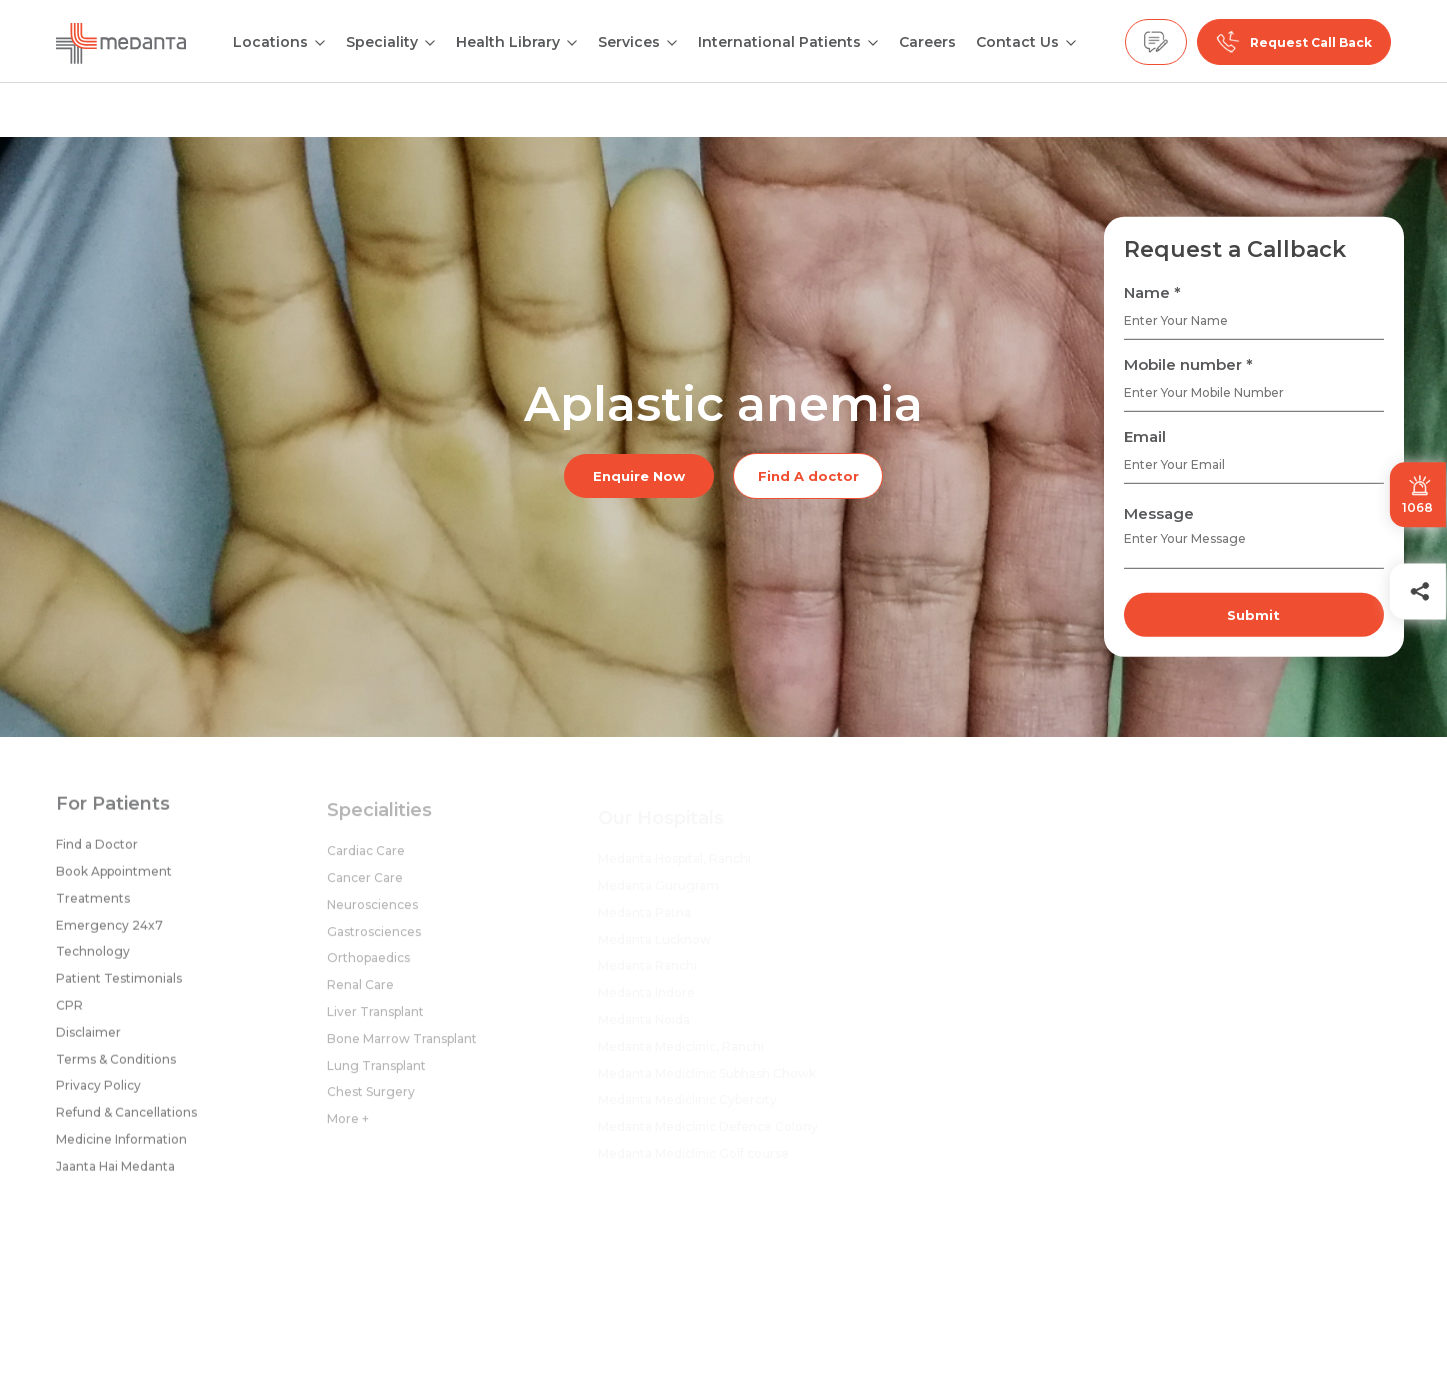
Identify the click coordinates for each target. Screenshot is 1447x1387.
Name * (1152, 292)
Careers (927, 42)
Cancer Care (365, 885)
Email (1145, 436)
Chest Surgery (371, 1099)
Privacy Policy (98, 1091)
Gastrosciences (374, 938)
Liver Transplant (375, 1019)
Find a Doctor (97, 850)
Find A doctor (808, 476)
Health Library (508, 42)
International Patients (779, 42)
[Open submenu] (430, 41)
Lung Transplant (376, 1072)
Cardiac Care (366, 858)
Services (629, 42)
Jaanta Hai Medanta (115, 1171)
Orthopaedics (368, 965)
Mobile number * (1188, 364)
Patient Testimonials (119, 984)
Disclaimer (88, 1037)
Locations (270, 42)
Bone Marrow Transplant (402, 1045)
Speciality (382, 42)
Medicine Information (121, 1144)
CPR (69, 1010)
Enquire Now (639, 476)
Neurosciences (372, 911)
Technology (93, 957)
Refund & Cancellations (126, 1118)
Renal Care (360, 992)
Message (1159, 513)
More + (348, 1126)
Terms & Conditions (116, 1064)
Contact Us (1017, 42)
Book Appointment (114, 876)
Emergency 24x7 (109, 930)
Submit (1253, 615)
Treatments (93, 903)
